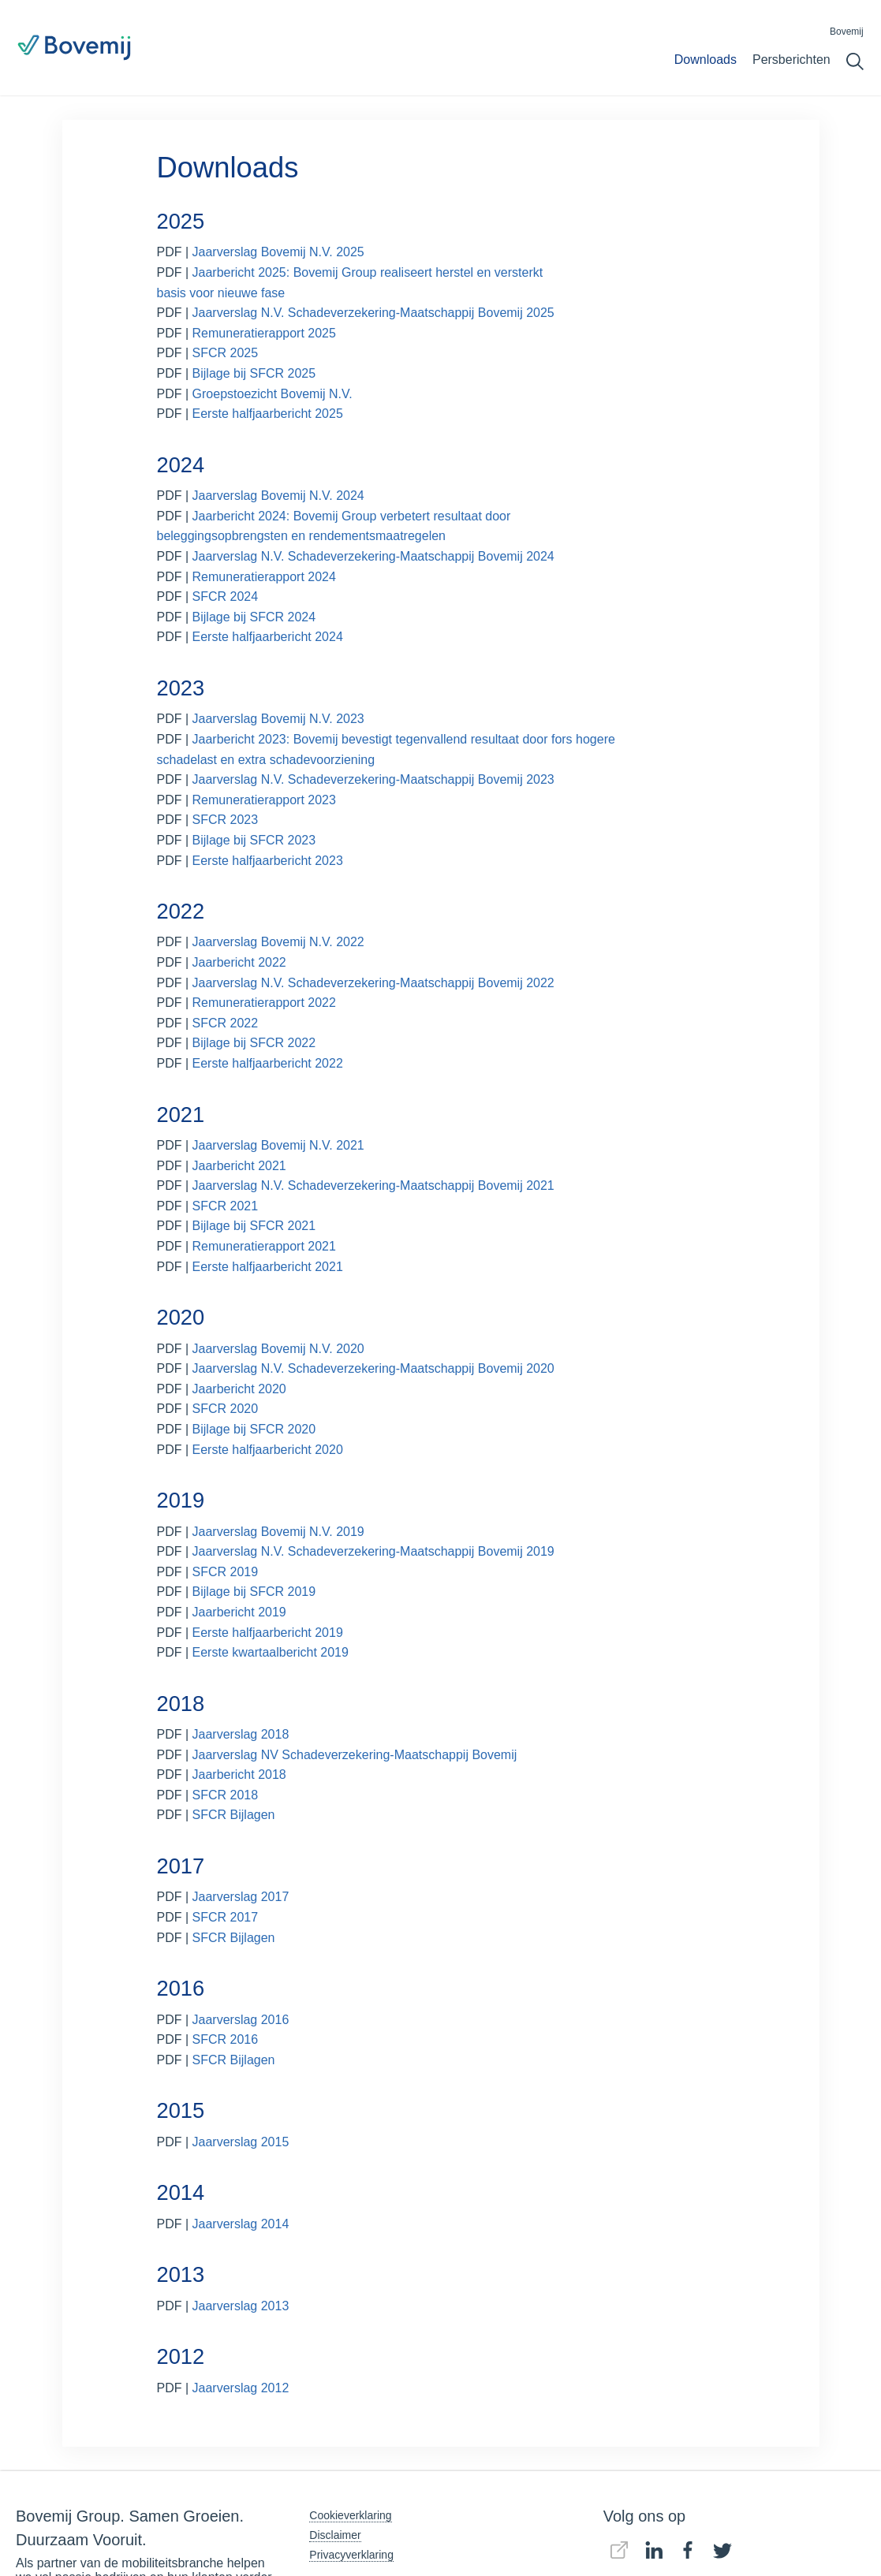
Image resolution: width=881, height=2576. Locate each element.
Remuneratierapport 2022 (264, 1002)
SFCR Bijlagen (233, 1814)
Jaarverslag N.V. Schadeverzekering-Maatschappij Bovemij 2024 (375, 556)
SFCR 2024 (225, 596)
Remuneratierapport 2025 (264, 333)
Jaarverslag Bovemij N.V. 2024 (278, 495)
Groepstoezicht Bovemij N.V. (272, 394)
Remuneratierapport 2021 (264, 1246)
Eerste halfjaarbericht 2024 (267, 636)
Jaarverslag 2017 (240, 1896)
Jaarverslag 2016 (240, 2019)
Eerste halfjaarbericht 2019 (267, 1632)
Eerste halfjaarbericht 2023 (267, 860)
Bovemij (847, 31)
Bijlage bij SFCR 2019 (254, 1591)
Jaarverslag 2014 (240, 2224)
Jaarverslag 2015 (240, 2142)
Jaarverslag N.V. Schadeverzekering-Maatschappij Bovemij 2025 (373, 312)
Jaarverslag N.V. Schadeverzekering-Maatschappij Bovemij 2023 (373, 779)
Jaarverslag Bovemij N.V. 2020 (278, 1348)
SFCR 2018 (225, 1795)
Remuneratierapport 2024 (264, 576)
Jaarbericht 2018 (239, 1774)
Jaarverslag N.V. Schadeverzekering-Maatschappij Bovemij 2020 (375, 1368)
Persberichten (791, 59)
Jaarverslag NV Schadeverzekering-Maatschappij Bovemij (354, 1754)
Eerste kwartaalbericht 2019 (270, 1652)
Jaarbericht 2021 (239, 1165)
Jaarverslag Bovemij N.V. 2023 (278, 718)
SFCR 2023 (225, 819)
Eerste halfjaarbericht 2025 (267, 413)
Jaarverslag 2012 (240, 2388)
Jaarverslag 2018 (240, 1734)
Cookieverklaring (350, 2515)
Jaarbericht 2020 (239, 1389)
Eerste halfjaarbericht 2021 (267, 1266)
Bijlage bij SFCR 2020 (254, 1429)
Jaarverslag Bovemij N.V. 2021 (278, 1145)
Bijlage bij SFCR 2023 (254, 840)
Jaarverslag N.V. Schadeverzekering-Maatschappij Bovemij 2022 (373, 983)
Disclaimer (334, 2535)
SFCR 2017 (225, 1917)
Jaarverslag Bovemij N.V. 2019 (278, 1531)
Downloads (705, 59)
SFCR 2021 (225, 1206)
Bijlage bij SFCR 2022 (254, 1042)
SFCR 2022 (225, 1023)
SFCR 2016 (225, 2039)
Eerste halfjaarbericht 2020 (267, 1449)
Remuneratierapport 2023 (264, 800)
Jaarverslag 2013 (240, 2306)
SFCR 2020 (225, 1408)
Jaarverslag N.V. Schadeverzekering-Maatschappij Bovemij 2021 (373, 1185)
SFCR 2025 (225, 353)
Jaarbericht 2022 (239, 962)
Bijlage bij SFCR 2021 (254, 1225)
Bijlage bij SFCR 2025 (254, 373)
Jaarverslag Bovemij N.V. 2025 (278, 252)
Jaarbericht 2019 (239, 1612)
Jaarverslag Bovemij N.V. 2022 (278, 942)
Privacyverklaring (351, 2554)
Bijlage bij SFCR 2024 (254, 617)
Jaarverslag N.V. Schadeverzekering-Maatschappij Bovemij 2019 (373, 1551)
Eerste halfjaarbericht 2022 (267, 1063)
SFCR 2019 (225, 1572)
